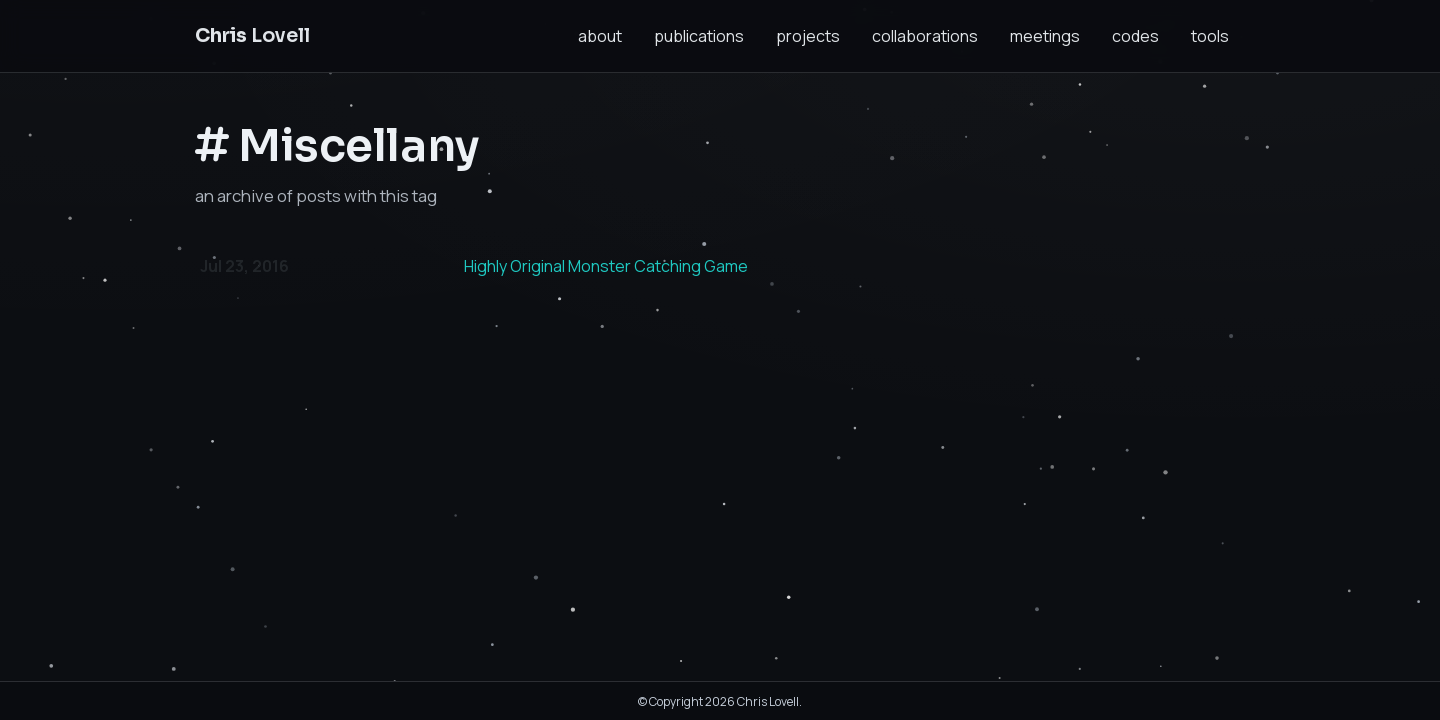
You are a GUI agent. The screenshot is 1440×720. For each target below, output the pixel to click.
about (600, 36)
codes (1135, 36)
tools (1210, 36)
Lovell (252, 35)
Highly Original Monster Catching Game (606, 266)
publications (699, 36)
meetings (1045, 36)
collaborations (925, 36)
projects (808, 36)
